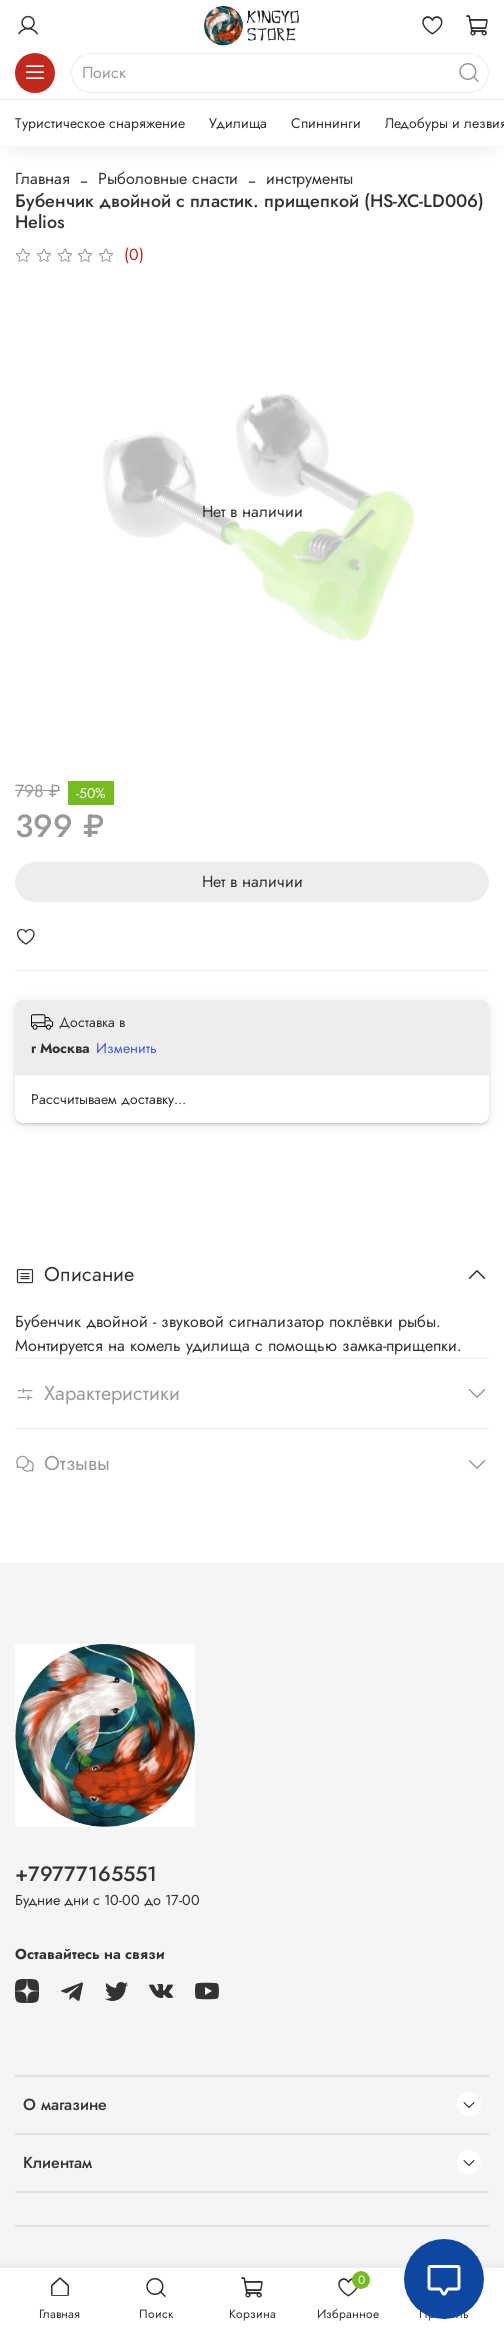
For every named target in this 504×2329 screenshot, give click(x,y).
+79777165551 (86, 1874)
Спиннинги (326, 123)
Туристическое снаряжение (100, 123)
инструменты (309, 178)
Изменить (126, 1048)
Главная (42, 178)
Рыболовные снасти (168, 178)
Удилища (238, 123)
